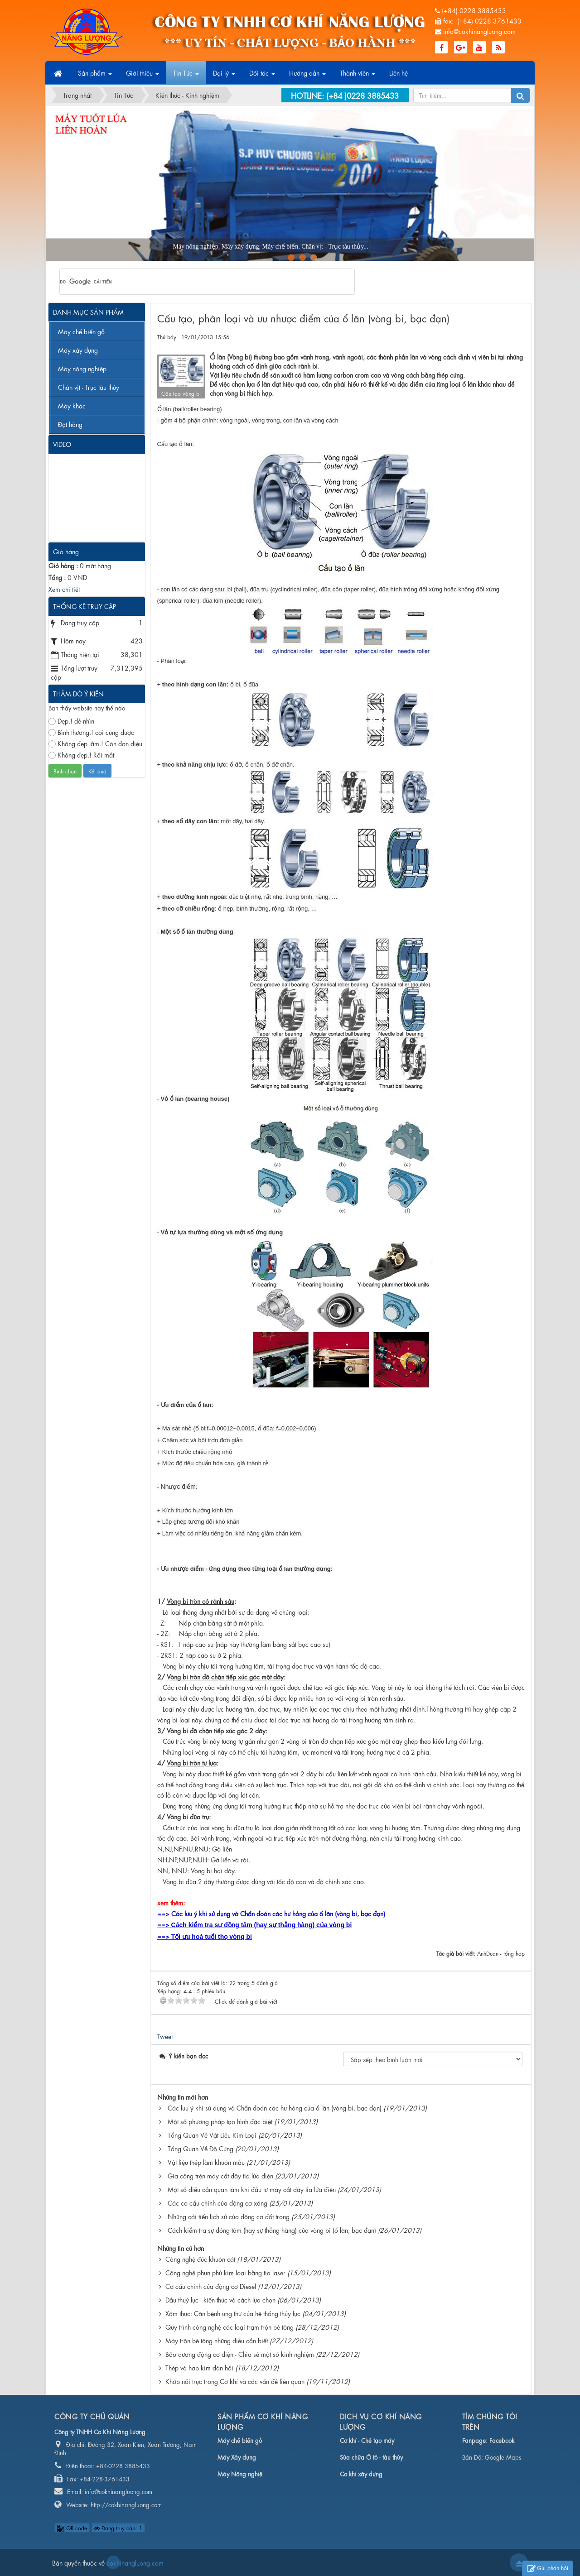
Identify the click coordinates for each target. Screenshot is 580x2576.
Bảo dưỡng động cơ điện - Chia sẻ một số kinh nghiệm (239, 2354)
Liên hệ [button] (398, 72)
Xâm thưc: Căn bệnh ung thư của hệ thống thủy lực (232, 2313)
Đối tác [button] (262, 75)
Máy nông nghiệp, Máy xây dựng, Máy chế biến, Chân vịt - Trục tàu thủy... (148, 246)
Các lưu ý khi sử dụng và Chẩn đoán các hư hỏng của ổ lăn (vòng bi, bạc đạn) (275, 2107)
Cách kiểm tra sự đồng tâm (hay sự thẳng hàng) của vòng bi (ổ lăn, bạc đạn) (272, 2230)
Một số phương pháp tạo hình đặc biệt (220, 2121)
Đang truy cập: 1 (118, 2527)
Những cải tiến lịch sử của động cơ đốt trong (229, 2216)
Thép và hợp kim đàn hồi (199, 2367)
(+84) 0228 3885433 (474, 10)
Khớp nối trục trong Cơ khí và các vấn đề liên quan (234, 2381)
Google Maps (503, 2457)
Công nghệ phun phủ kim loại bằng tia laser (225, 2272)
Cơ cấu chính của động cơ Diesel (210, 2286)
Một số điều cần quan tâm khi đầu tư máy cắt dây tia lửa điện (252, 2189)
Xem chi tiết (64, 589)
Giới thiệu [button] (142, 75)
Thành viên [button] (357, 75)
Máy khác (72, 405)
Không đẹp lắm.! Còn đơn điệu (95, 743)
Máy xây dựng (78, 349)
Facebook (501, 2440)
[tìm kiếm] (195, 281)
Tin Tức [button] (186, 75)
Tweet (165, 2036)
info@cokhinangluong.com (479, 31)
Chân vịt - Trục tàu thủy (88, 387)
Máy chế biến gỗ (81, 331)
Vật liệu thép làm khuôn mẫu (206, 2162)
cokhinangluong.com (113, 2562)
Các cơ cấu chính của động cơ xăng (217, 2202)
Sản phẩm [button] (95, 75)
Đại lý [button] (224, 75)
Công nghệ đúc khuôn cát (200, 2259)
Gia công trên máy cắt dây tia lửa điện (220, 2175)
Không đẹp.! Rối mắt (81, 754)
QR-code (72, 2527)
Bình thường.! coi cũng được (91, 732)
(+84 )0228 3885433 (362, 95)
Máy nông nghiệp (82, 368)
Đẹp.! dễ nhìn (71, 720)
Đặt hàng (70, 424)
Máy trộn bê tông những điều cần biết (216, 2340)
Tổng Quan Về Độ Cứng (200, 2148)
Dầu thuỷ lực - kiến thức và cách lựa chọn (220, 2299)
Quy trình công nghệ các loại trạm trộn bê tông (229, 2326)
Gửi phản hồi (547, 2568)
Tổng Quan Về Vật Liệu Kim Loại (212, 2134)
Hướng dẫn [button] (307, 75)
